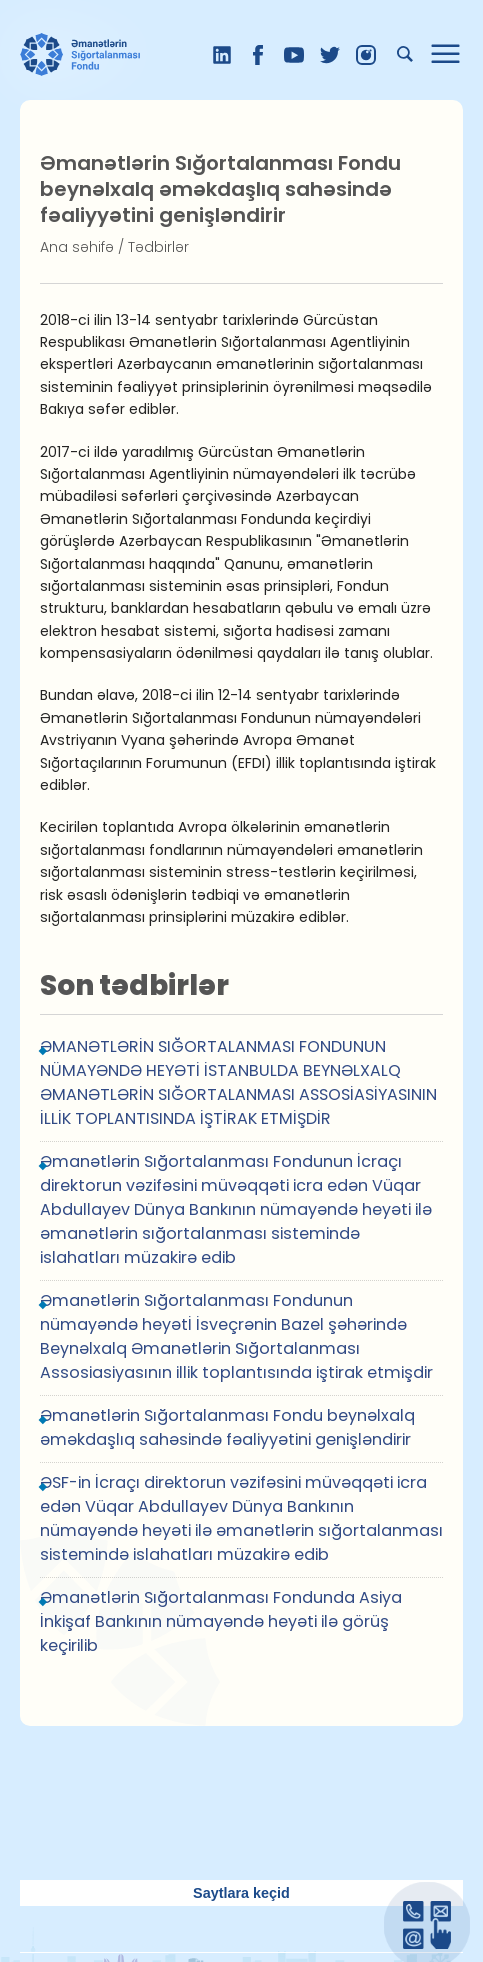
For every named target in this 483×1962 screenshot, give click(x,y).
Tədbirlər (158, 247)
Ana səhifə (77, 247)
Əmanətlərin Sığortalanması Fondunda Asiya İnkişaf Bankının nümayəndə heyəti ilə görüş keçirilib (221, 1621)
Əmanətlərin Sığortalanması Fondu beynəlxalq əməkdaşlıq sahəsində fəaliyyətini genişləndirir (227, 1427)
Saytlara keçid (241, 1893)
